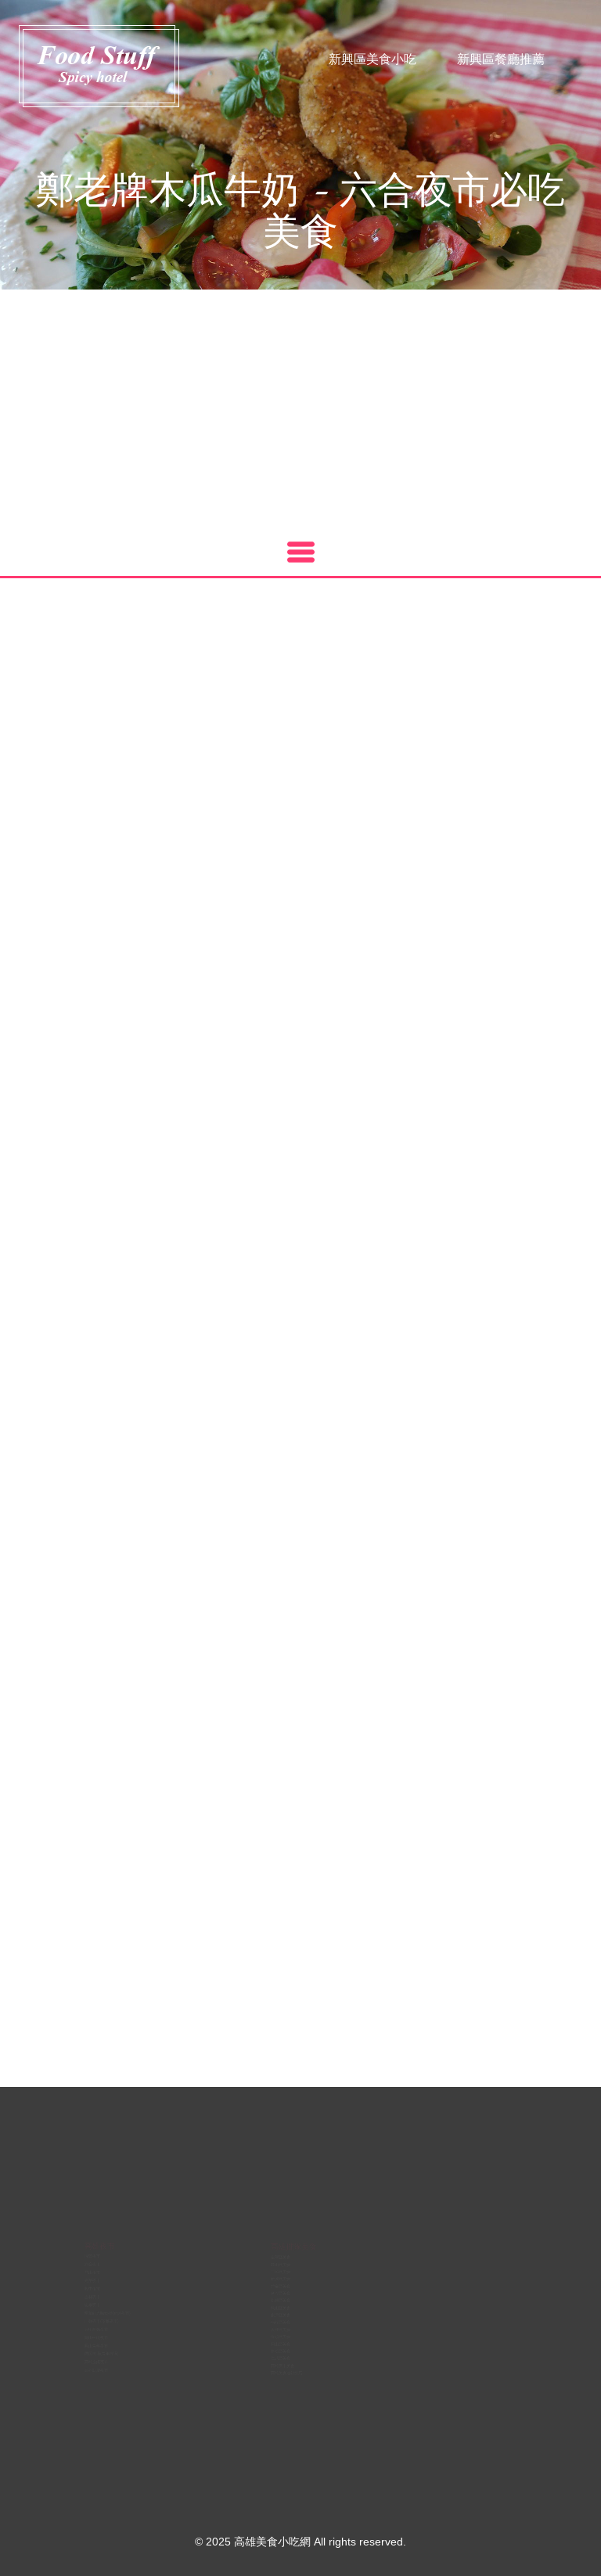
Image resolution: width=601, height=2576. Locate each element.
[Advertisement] (300, 406)
